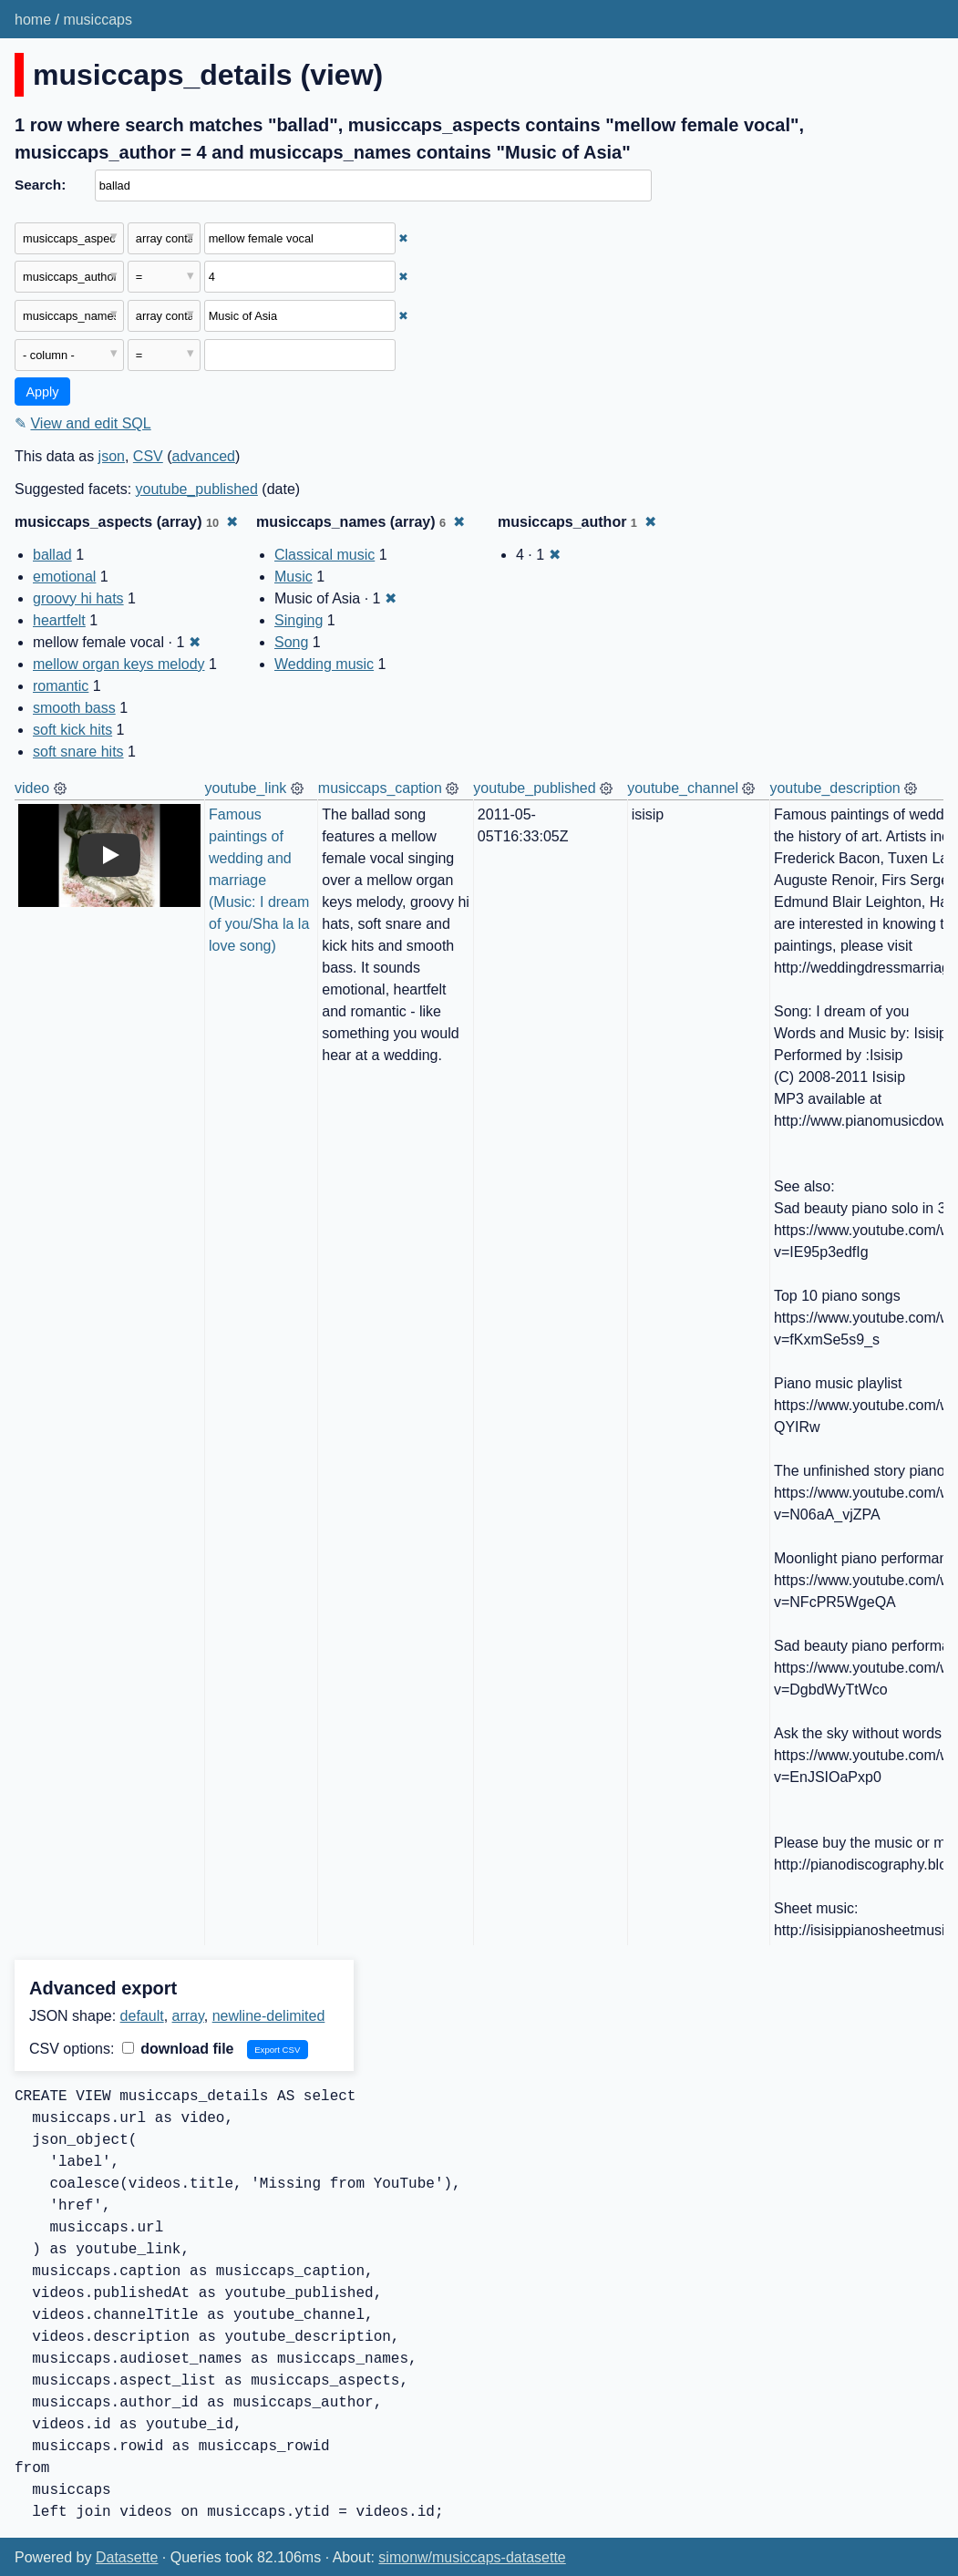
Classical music (324, 554)
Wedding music (324, 664)
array (188, 2016)
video (32, 788)
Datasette (127, 2557)
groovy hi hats (78, 598)
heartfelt (59, 620)
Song (291, 642)
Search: (40, 184)
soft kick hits (72, 729)
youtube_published (197, 489)
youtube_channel (682, 788)
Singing (298, 620)
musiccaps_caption (380, 788)
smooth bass (74, 708)
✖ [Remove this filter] (403, 238)
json (111, 456)
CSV (148, 456)
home (33, 19)
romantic (60, 686)
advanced (203, 456)
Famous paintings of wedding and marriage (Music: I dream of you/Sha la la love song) (261, 880)
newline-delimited (268, 2016)
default (142, 2016)
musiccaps (97, 19)
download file (178, 2048)
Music (293, 576)
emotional (64, 576)
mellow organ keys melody (119, 664)
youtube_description (834, 788)
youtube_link (246, 788)
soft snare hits (78, 751)
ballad (52, 554)
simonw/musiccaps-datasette (471, 2557)
